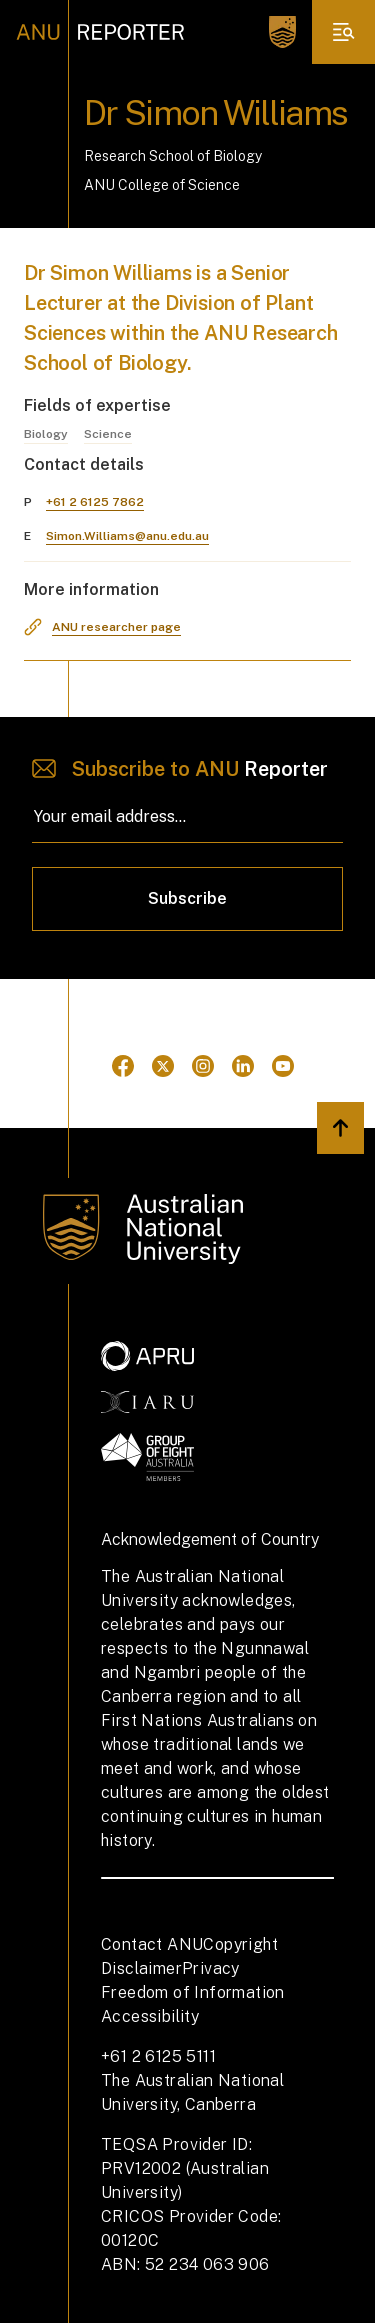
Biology (46, 434)
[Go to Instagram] (203, 1066)
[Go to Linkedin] (243, 1066)
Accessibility (150, 2016)
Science (108, 434)
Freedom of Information (193, 1992)
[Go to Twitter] (163, 1066)
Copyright (240, 1944)
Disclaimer (141, 1968)
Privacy (211, 1968)
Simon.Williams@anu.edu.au (127, 536)
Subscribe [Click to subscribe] (187, 898)
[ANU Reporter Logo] (100, 32)
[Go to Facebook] (123, 1066)
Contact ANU (152, 1944)
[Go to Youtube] (283, 1066)
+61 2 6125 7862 (95, 502)
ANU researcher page (116, 627)
